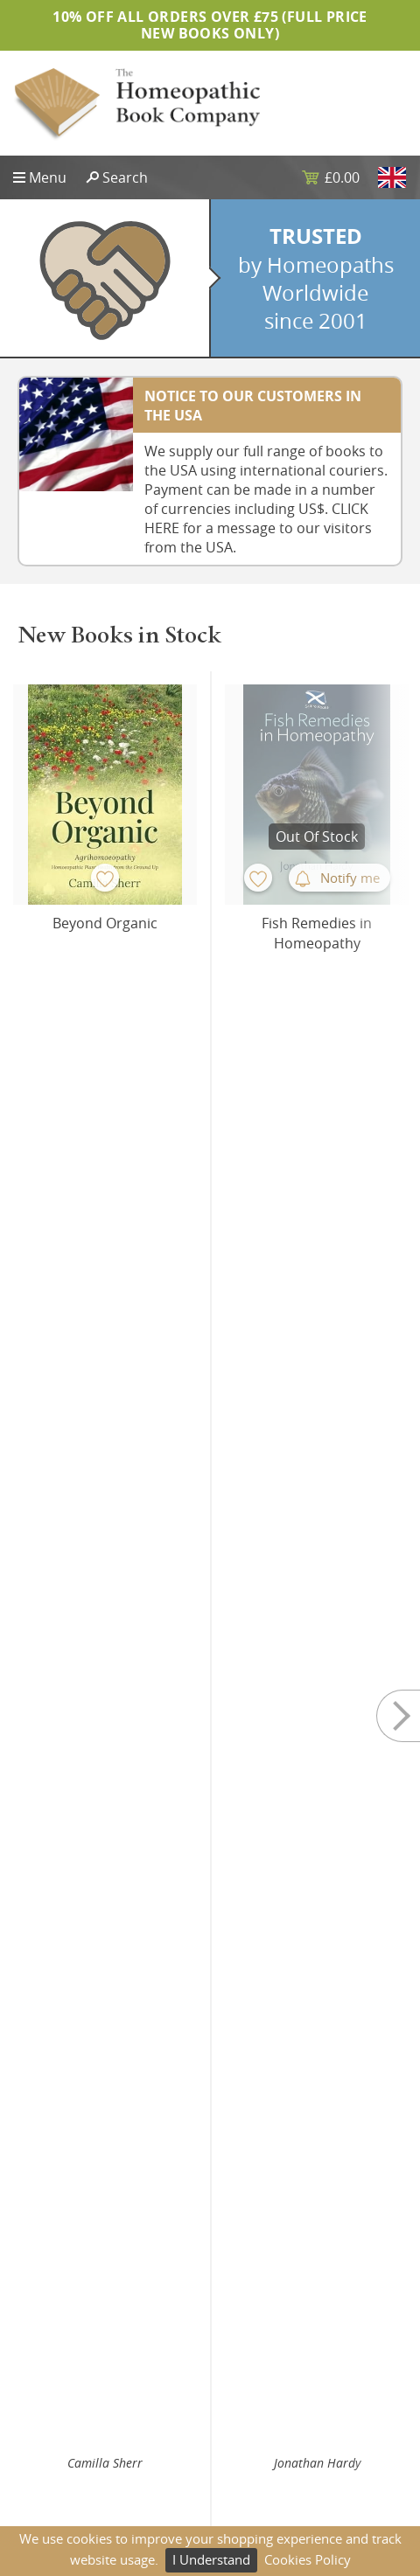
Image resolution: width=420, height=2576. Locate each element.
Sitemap (37, 2348)
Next (385, 874)
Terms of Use (261, 2430)
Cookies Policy (307, 2559)
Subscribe (210, 2250)
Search (125, 177)
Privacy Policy (262, 2348)
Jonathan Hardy (317, 1014)
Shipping (249, 2375)
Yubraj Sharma (105, 1490)
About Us (39, 2375)
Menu (47, 177)
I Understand (211, 2559)
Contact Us (44, 2402)
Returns (246, 2402)
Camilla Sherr (105, 1014)
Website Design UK (68, 2430)
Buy (170, 1050)
